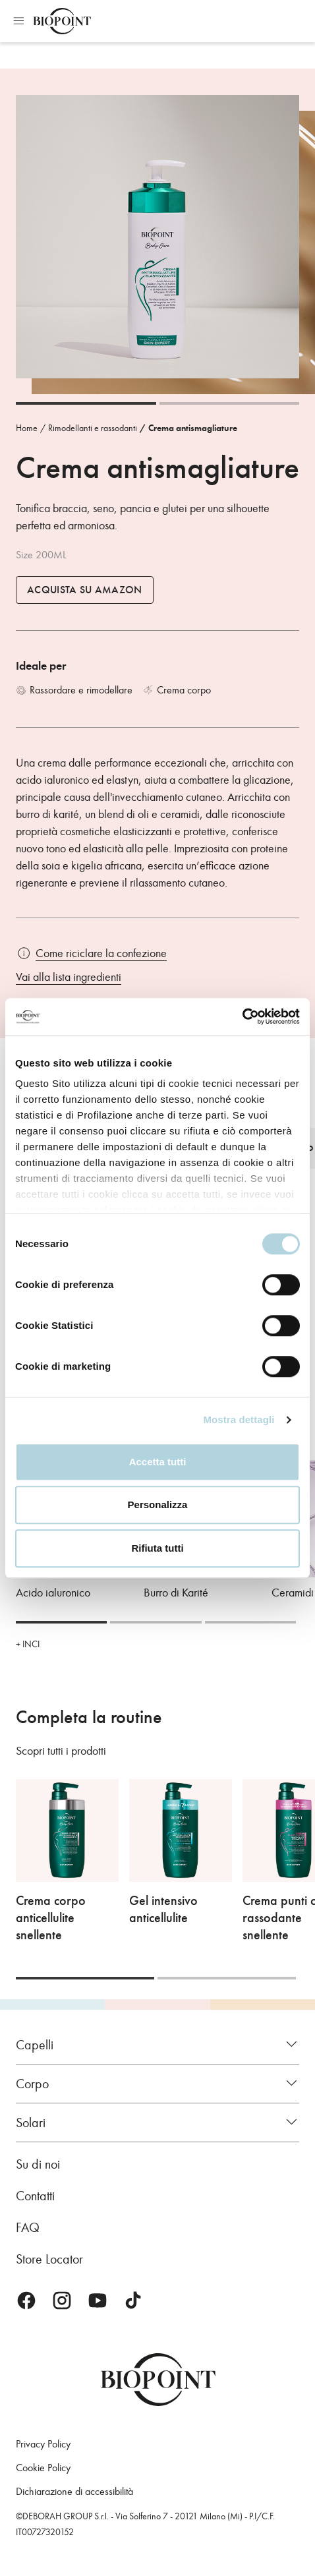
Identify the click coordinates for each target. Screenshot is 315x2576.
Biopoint (62, 21)
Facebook (26, 2300)
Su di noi (38, 2164)
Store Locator (49, 2259)
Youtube (97, 2300)
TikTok (133, 2300)
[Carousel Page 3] (250, 1622)
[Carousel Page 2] (229, 403)
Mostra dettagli (238, 1419)
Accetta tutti (157, 1461)
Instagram (61, 2300)
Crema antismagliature (192, 428)
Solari (30, 2122)
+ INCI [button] (28, 1644)
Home (27, 428)
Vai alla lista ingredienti (68, 977)
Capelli (34, 2045)
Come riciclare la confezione (101, 953)
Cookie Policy (43, 2467)
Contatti (35, 2196)
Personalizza (158, 1504)
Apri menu (18, 21)
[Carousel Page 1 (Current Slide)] (86, 403)
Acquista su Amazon (84, 590)
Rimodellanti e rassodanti (92, 428)
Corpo (32, 2084)
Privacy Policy (43, 2444)
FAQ (28, 2227)
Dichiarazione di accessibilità (74, 2491)
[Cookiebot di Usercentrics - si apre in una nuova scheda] (242, 1016)
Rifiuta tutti (157, 1548)
